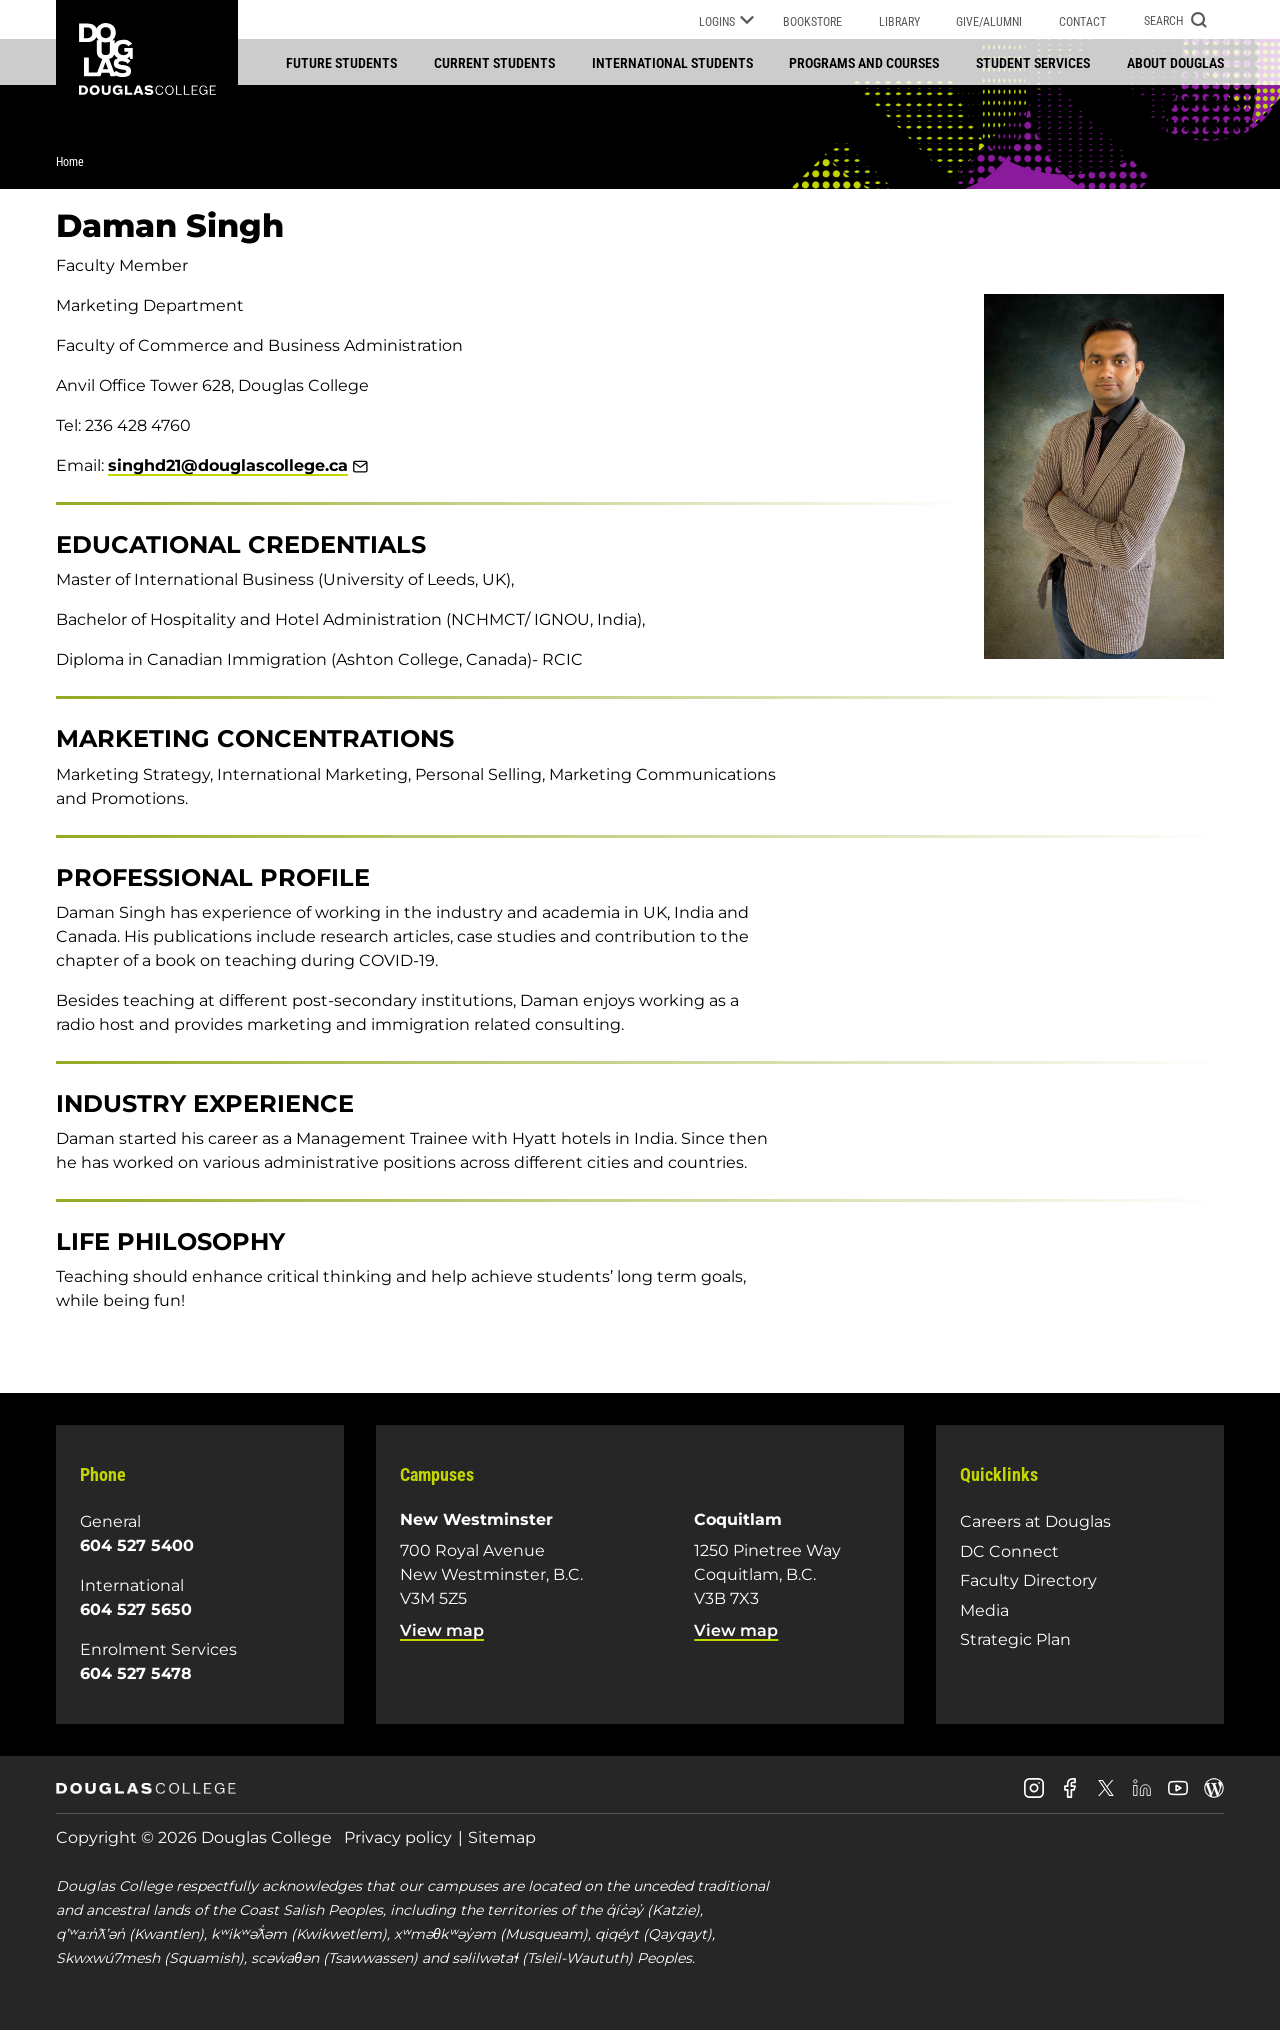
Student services (1033, 63)
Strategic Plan (1015, 1639)
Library (899, 22)
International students (672, 63)
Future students (341, 63)
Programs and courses (864, 63)
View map (442, 1630)
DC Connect (1009, 1551)
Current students (494, 63)
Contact (1082, 22)
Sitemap (502, 1837)
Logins (726, 23)
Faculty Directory (1028, 1580)
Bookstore (812, 22)
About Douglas (1175, 63)
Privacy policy (398, 1837)
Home (70, 162)
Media (984, 1610)
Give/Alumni (989, 22)
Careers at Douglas (1035, 1521)
